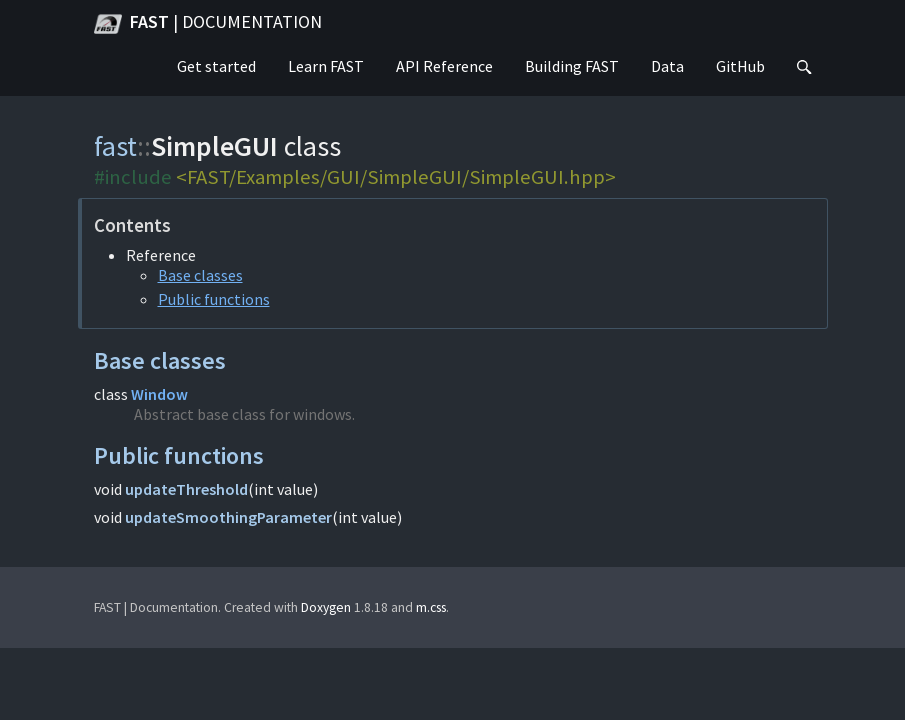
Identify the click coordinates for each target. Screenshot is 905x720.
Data (667, 66)
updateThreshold (186, 489)
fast (115, 146)
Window (159, 394)
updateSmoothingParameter (228, 517)
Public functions (214, 299)
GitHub (740, 66)
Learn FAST (326, 66)
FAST (208, 24)
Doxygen (326, 607)
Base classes (200, 275)
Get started (216, 66)
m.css (431, 607)
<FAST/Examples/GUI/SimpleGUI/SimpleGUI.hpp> (396, 177)
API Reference (444, 66)
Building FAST (572, 66)
